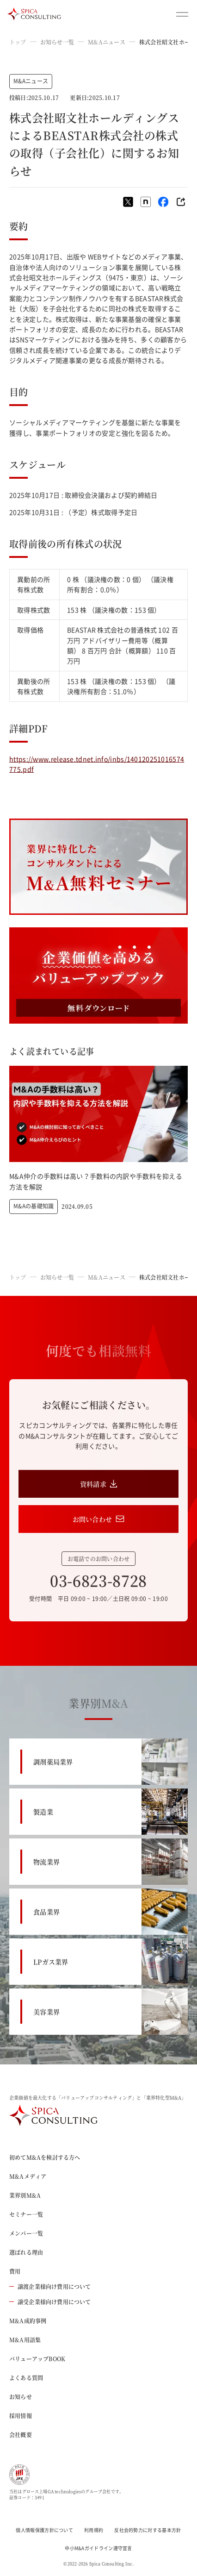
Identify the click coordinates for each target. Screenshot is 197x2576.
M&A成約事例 (27, 2321)
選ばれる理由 (26, 2252)
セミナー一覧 (26, 2214)
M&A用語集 (25, 2340)
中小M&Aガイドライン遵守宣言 (98, 2548)
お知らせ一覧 (57, 42)
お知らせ (20, 2397)
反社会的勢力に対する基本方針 (147, 2529)
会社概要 (20, 2434)
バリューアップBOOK (37, 2359)
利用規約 (93, 2529)
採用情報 (20, 2416)
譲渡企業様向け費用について (50, 2286)
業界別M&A (25, 2195)
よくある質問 (26, 2378)
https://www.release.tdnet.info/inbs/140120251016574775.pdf (96, 764)
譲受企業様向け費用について (50, 2302)
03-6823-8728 (98, 1580)
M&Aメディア (27, 2176)
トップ (17, 42)
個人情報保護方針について (44, 2529)
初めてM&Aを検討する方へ (44, 2157)
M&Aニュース (106, 42)
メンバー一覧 (26, 2233)
